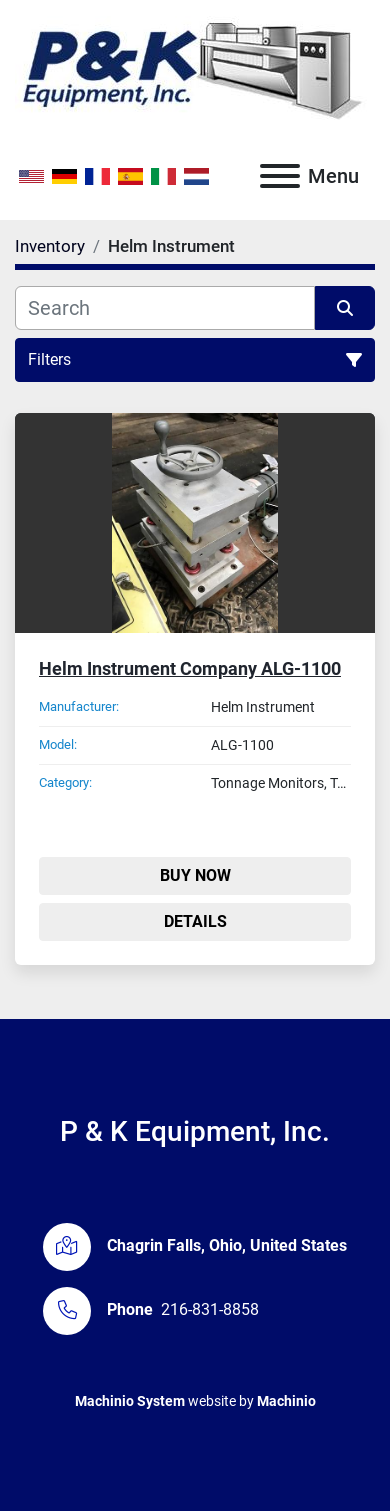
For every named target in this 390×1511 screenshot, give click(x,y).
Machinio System (130, 1401)
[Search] (165, 308)
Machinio (286, 1401)
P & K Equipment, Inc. (195, 1131)
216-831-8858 (210, 1309)
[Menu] (280, 176)
